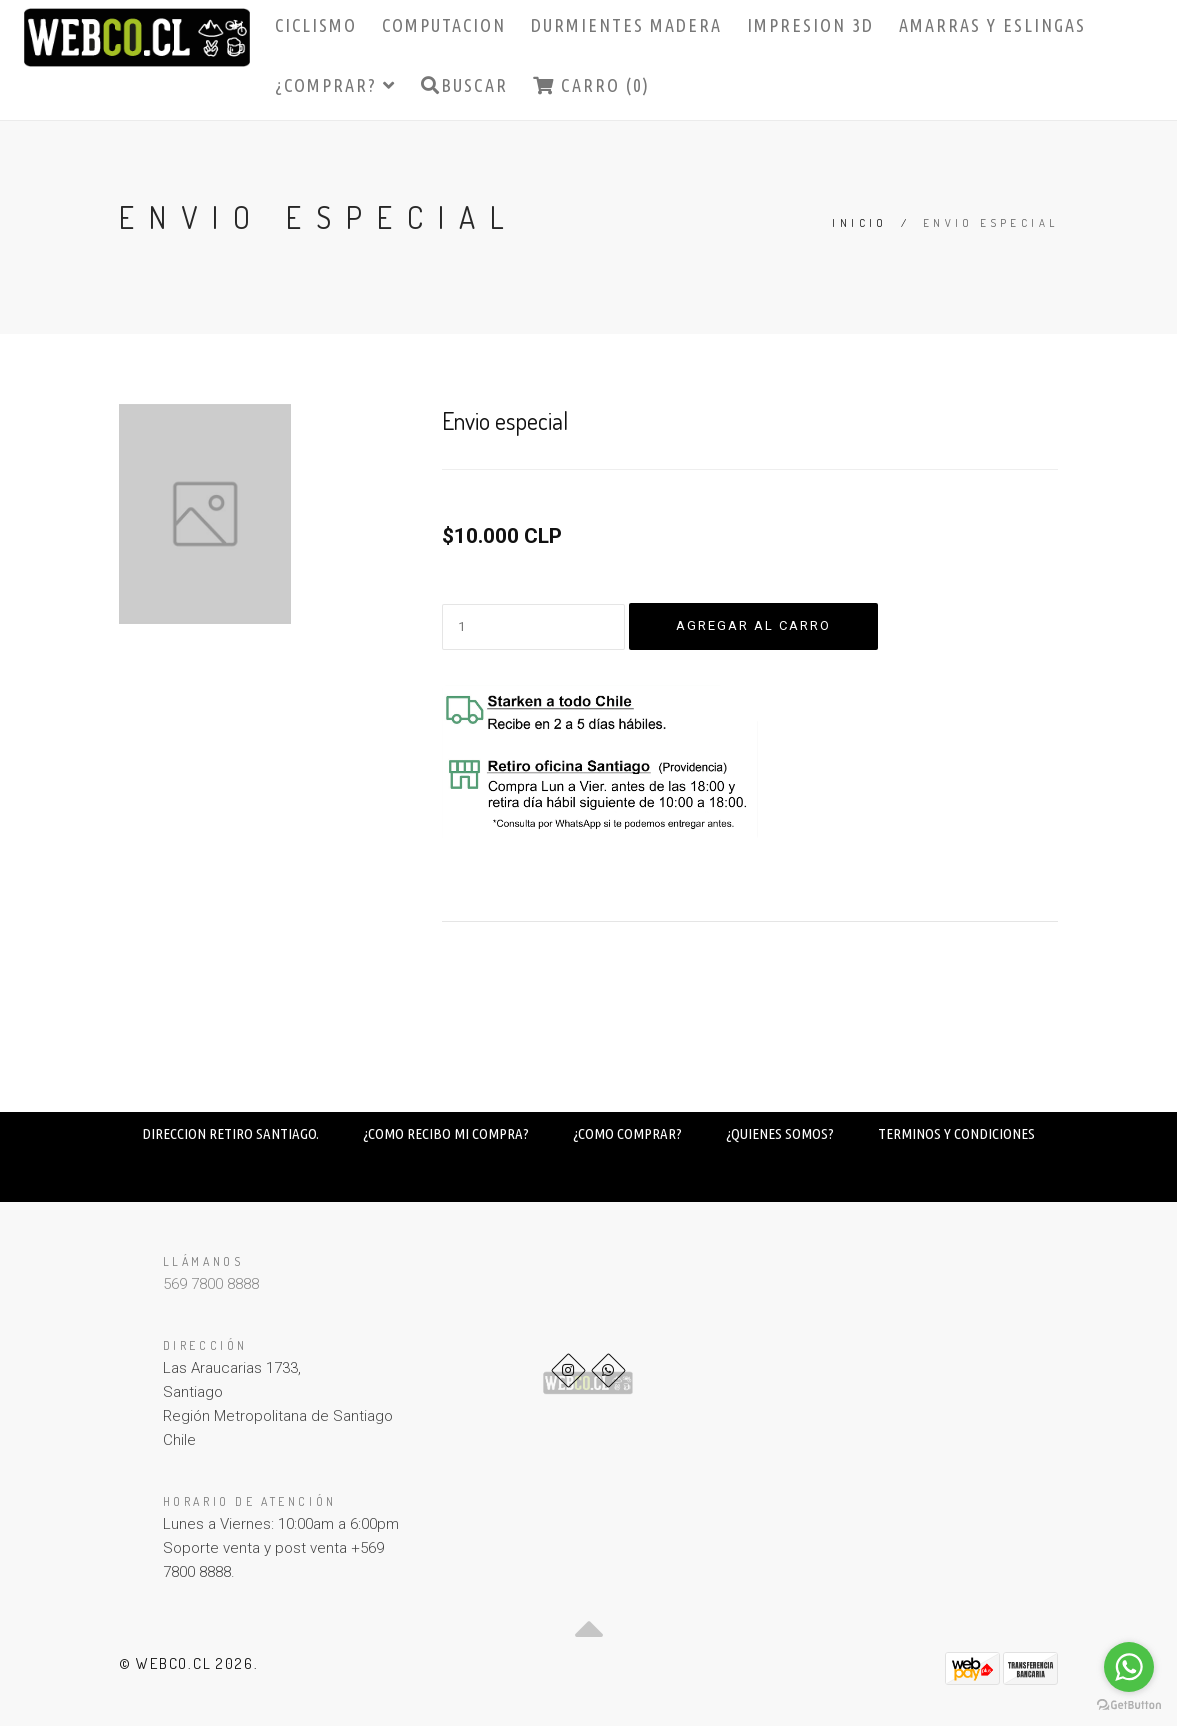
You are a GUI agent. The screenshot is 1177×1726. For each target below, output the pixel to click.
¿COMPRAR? (335, 85)
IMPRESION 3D (810, 25)
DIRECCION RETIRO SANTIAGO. (230, 1133)
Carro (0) (591, 85)
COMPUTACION (444, 25)
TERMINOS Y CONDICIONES (956, 1133)
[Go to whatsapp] (1129, 1667)
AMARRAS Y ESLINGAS (992, 25)
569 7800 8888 (211, 1284)
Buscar (464, 85)
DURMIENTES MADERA (626, 25)
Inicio (859, 223)
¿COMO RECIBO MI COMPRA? (446, 1133)
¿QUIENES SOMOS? (780, 1133)
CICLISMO (316, 25)
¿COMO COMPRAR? (627, 1133)
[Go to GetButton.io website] (1129, 1705)
